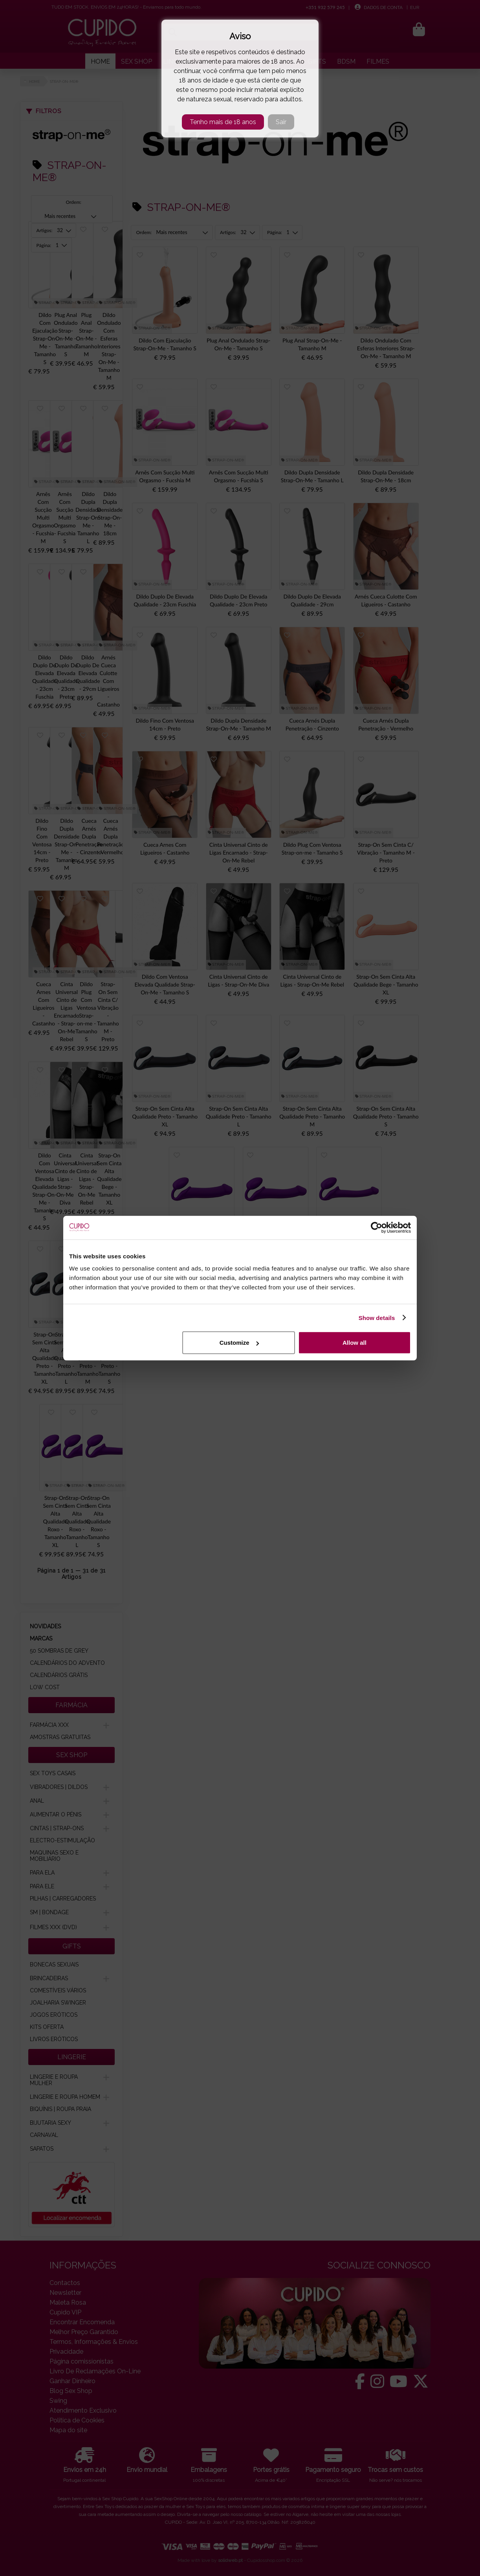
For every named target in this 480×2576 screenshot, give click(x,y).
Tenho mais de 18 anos (223, 122)
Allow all (354, 1342)
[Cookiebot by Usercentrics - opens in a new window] (376, 1227)
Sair (281, 122)
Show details (377, 1317)
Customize (239, 1342)
